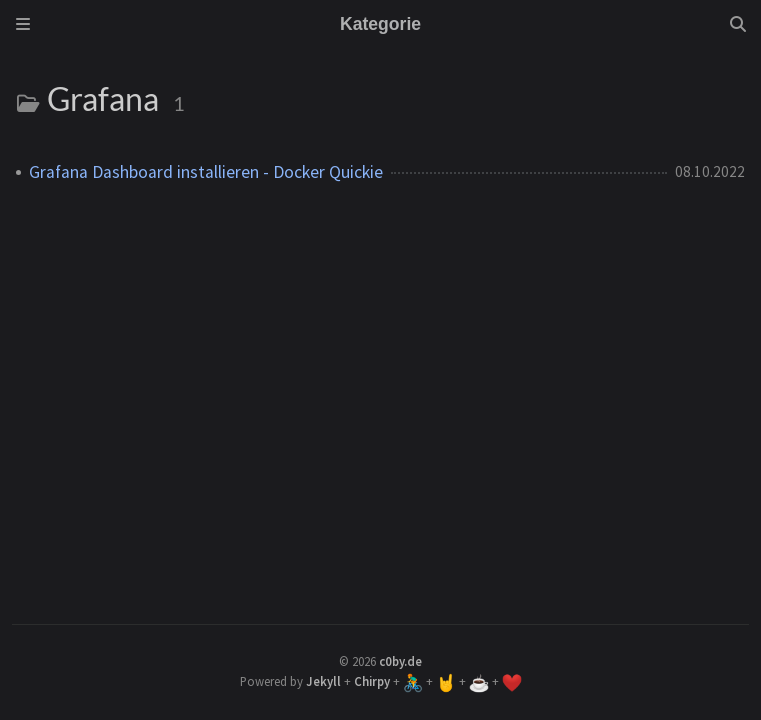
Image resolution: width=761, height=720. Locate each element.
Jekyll (323, 681)
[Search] (738, 24)
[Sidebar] (23, 24)
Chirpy (372, 681)
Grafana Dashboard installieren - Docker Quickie (206, 172)
